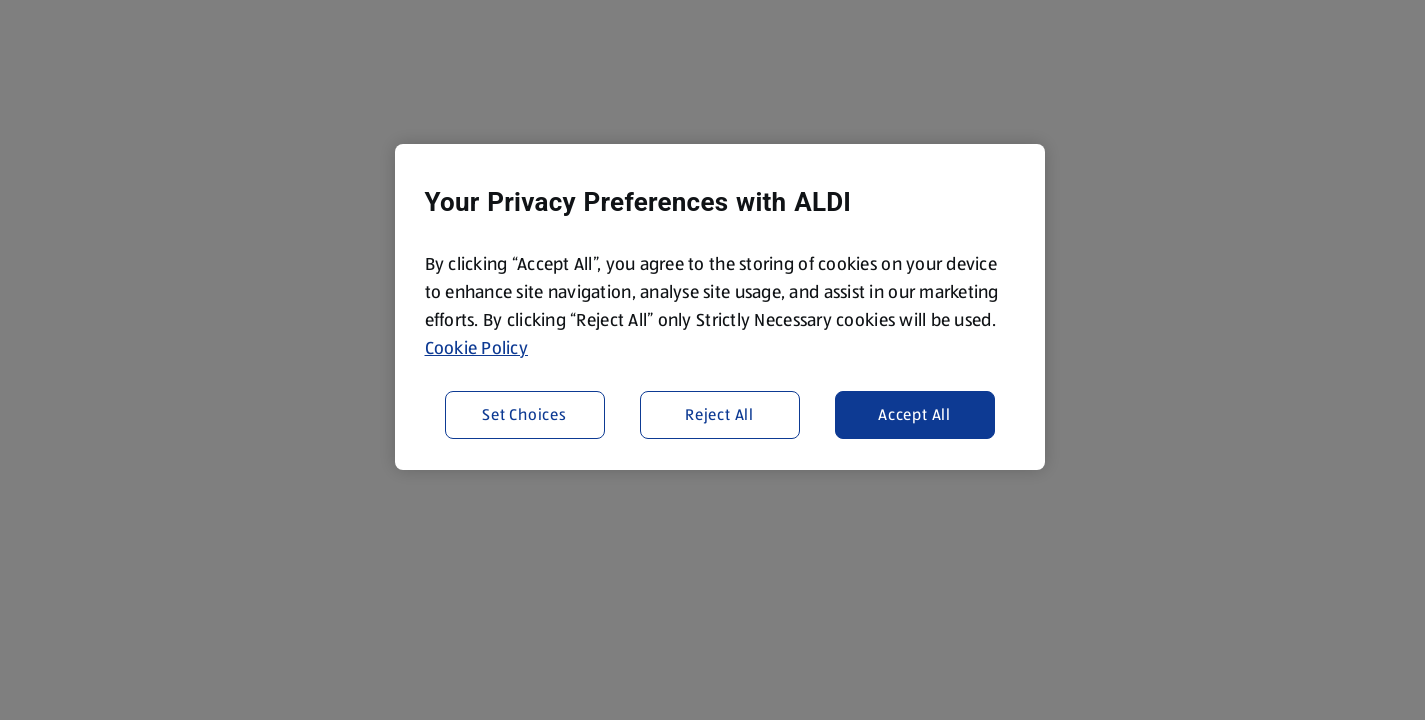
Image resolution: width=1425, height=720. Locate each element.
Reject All (719, 414)
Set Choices (524, 414)
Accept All (914, 414)
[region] (720, 307)
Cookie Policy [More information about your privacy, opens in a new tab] (477, 348)
